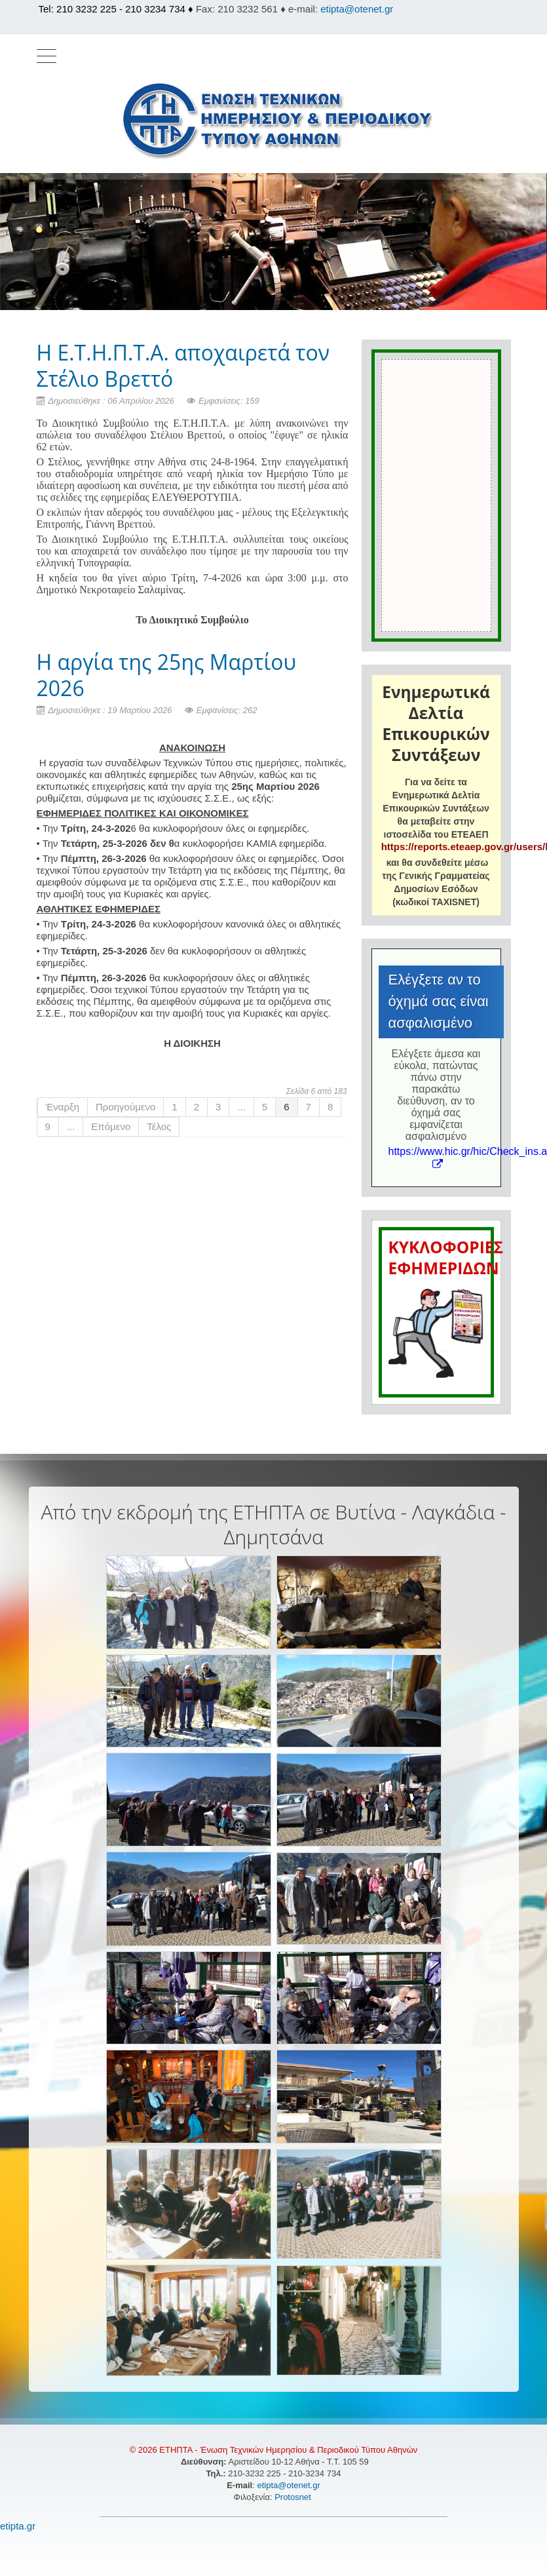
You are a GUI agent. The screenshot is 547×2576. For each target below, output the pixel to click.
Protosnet (293, 2497)
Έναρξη (63, 1106)
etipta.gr (17, 2525)
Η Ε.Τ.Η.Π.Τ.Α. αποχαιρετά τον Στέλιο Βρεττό (183, 365)
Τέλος (159, 1126)
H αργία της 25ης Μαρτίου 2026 (167, 675)
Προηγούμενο (125, 1106)
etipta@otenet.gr (356, 8)
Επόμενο (110, 1126)
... (241, 1106)
